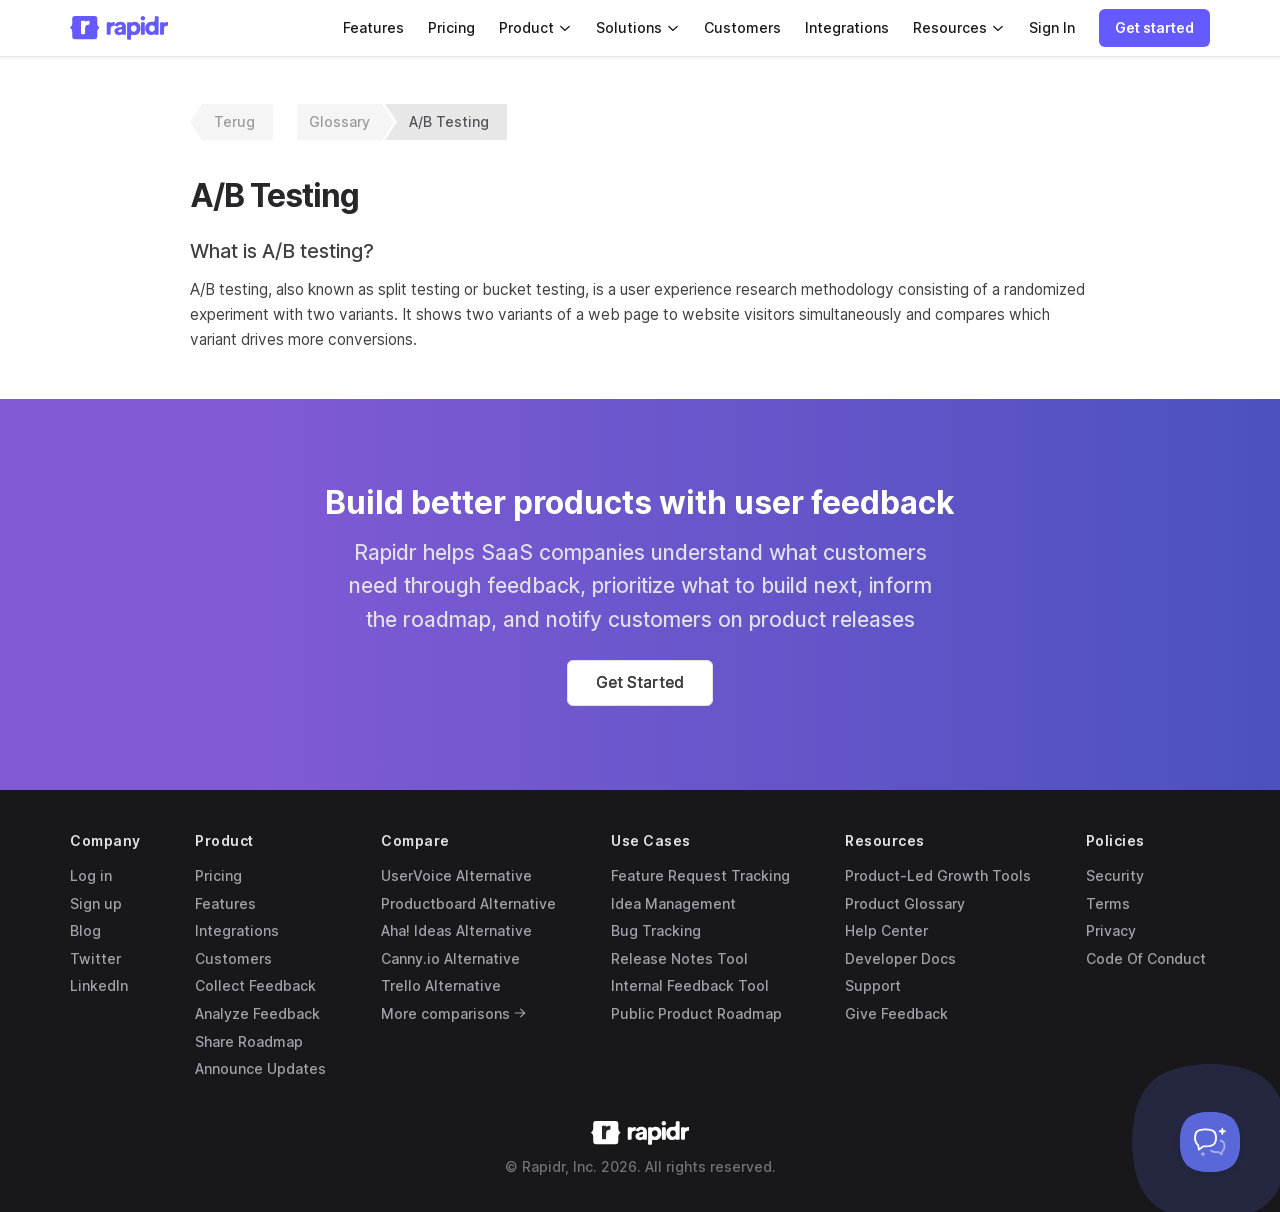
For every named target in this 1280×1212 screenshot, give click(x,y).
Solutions (638, 27)
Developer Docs (900, 958)
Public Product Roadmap (696, 1013)
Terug (234, 121)
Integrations (847, 27)
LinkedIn (99, 985)
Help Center (886, 930)
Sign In (1052, 27)
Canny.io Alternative (450, 958)
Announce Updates (260, 1068)
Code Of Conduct (1146, 958)
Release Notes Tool (679, 958)
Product (535, 27)
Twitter (95, 958)
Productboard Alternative (468, 903)
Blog (85, 930)
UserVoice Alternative (456, 875)
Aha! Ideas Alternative (456, 930)
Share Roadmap (249, 1041)
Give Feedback (896, 1013)
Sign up (96, 903)
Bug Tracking (656, 930)
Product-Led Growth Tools (938, 875)
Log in (91, 875)
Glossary (339, 121)
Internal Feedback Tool (690, 985)
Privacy (1111, 930)
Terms (1108, 903)
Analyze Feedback (257, 1013)
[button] (1154, 28)
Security (1115, 875)
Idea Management (673, 903)
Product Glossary (905, 903)
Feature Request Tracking (700, 875)
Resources (959, 27)
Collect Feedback (255, 985)
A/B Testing (449, 121)
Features (373, 27)
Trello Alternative (441, 985)
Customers (742, 27)
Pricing (451, 27)
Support (873, 985)
